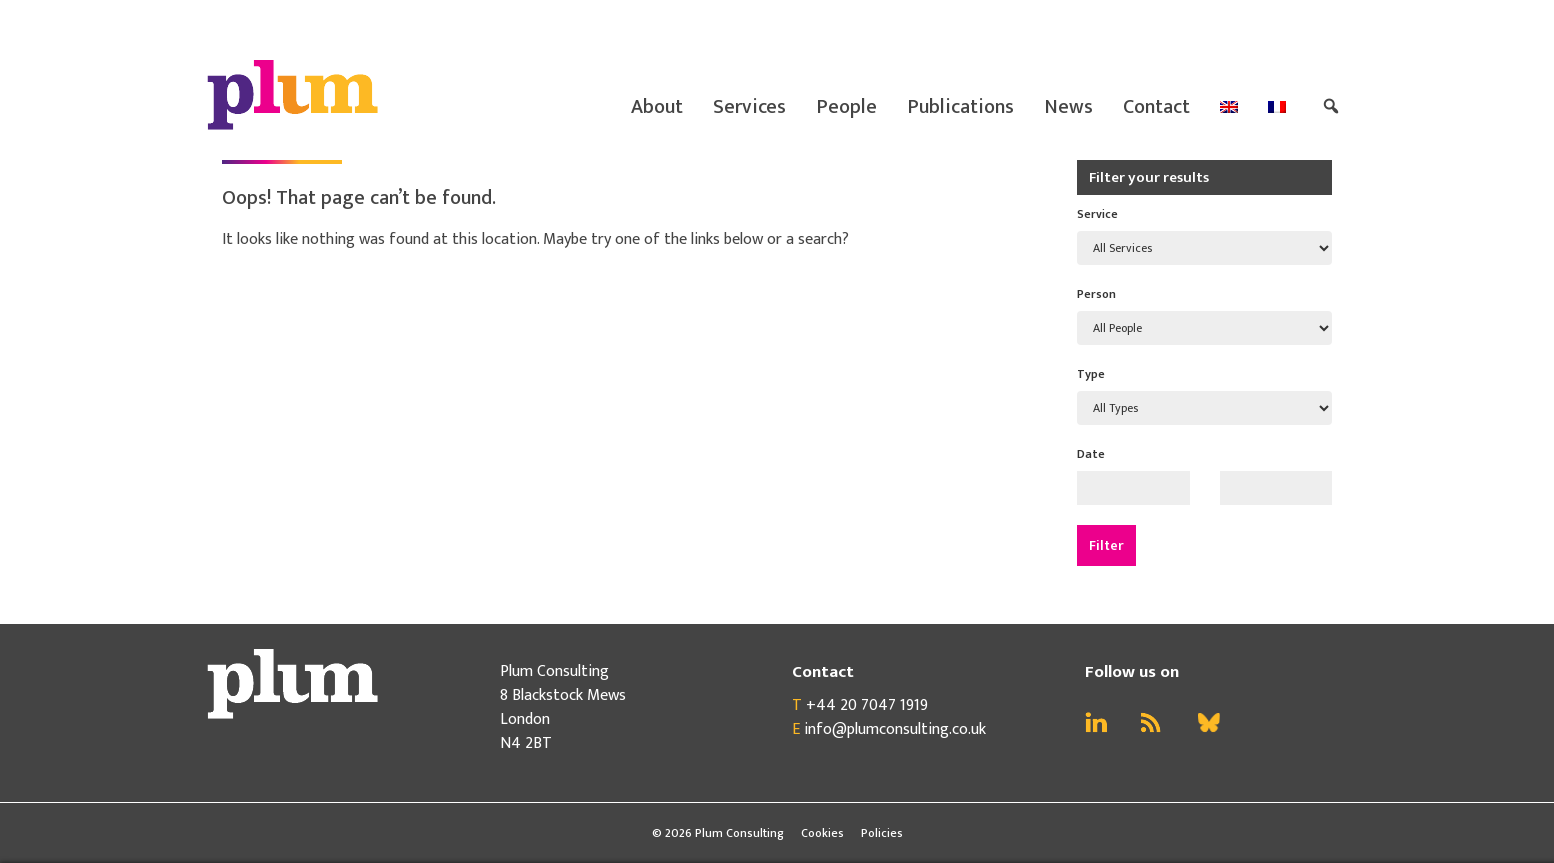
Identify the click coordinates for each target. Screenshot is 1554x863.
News (1068, 107)
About (657, 107)
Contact (1156, 107)
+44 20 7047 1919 (867, 705)
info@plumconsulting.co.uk (895, 729)
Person (1096, 294)
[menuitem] (1229, 107)
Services (749, 107)
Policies (882, 833)
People (846, 107)
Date (1091, 454)
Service (1097, 214)
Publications (960, 107)
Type (1091, 374)
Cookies (822, 833)
